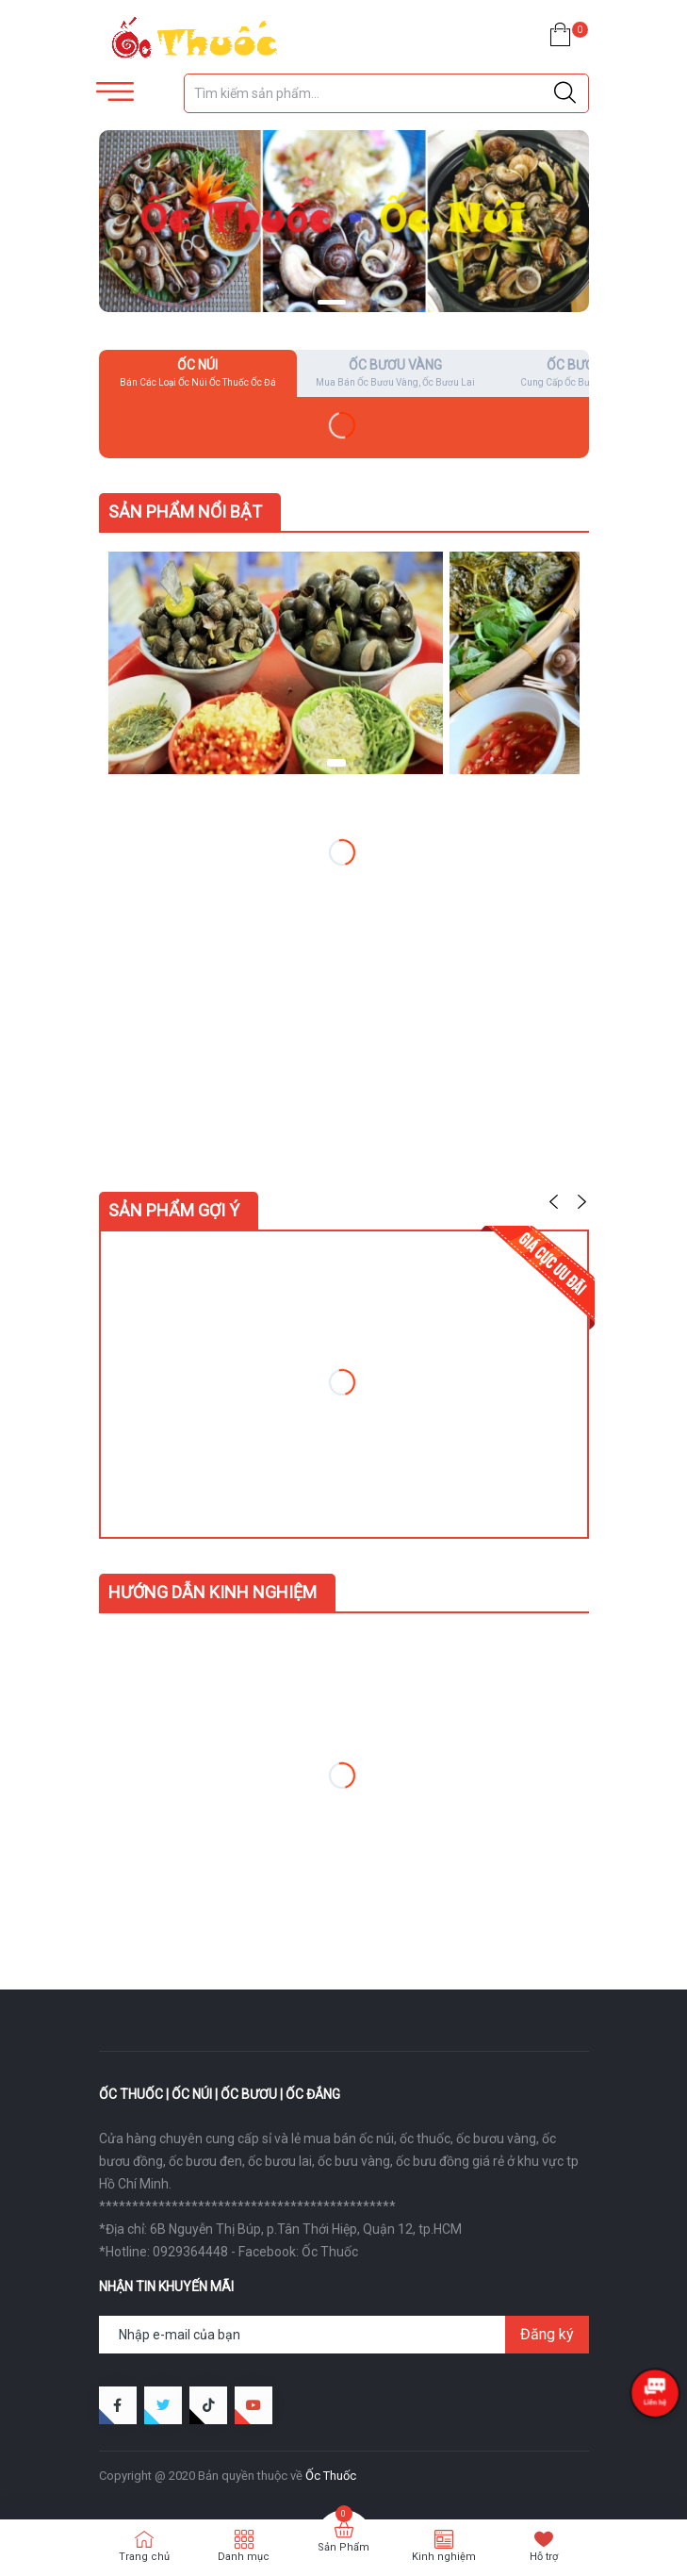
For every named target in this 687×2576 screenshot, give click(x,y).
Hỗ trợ (544, 2557)
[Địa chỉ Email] (344, 2334)
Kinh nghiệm (444, 2557)
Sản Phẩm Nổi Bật (185, 511)
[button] (332, 302)
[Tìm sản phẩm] (386, 93)
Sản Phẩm (343, 2547)
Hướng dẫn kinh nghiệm (212, 1592)
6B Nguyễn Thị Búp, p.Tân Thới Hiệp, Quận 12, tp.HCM (306, 2229)
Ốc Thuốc (330, 2251)
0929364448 (190, 2251)
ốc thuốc (425, 2138)
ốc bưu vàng (354, 2161)
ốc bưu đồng (432, 2161)
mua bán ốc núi (348, 2138)
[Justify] (565, 93)
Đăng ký (547, 2334)
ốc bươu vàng (496, 2138)
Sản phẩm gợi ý (173, 1210)
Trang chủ (144, 2557)
